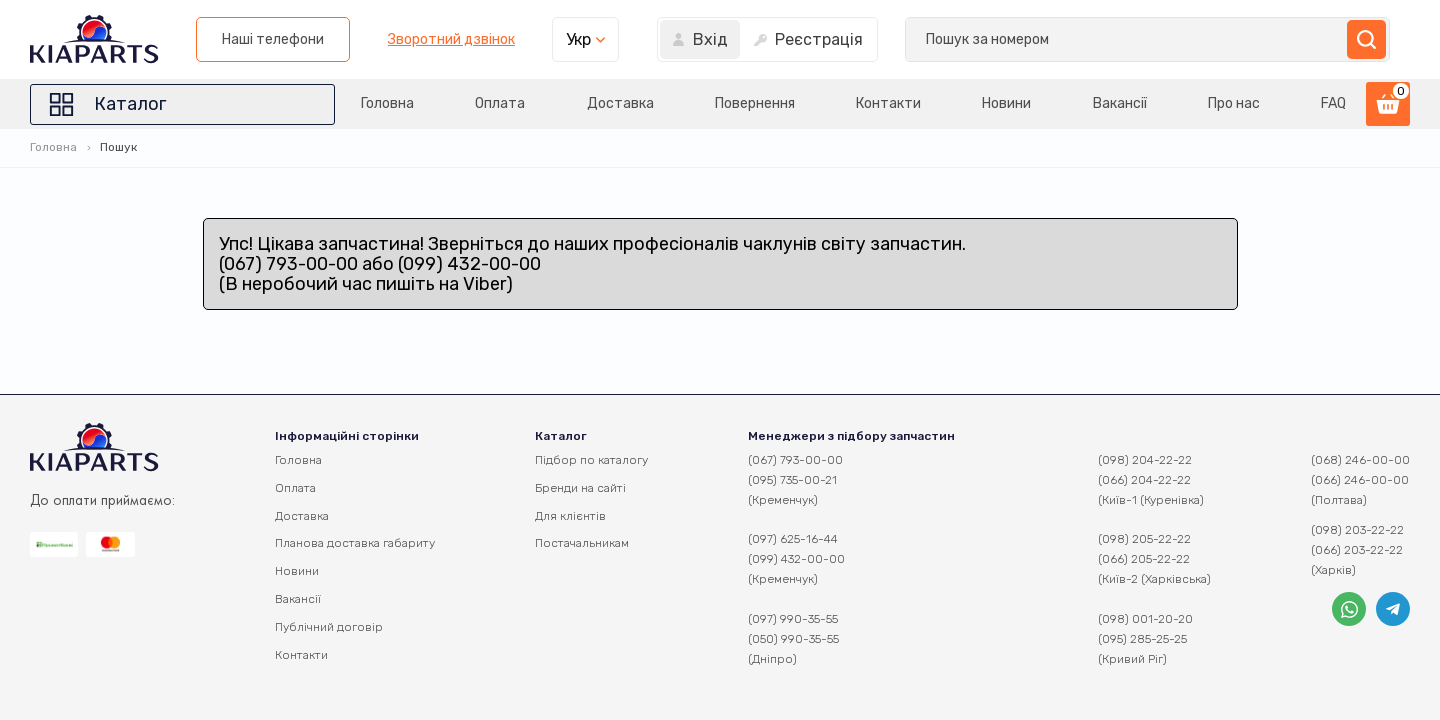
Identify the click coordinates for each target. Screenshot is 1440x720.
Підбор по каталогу (591, 460)
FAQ (1333, 103)
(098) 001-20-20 (1145, 619)
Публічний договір (329, 627)
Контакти (888, 103)
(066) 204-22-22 (1144, 480)
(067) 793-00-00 (795, 460)
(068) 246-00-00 (1360, 460)
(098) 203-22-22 (1357, 530)
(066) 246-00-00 (1360, 480)
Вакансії (1120, 103)
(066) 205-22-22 (1144, 559)
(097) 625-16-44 (793, 539)
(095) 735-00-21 (792, 480)
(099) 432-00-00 (796, 559)
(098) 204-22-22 (1145, 460)
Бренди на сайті (580, 488)
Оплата (500, 103)
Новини (1006, 103)
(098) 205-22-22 (1144, 539)
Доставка (620, 103)
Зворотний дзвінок (973, 40)
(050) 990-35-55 (793, 639)
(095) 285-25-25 (1142, 639)
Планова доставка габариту (355, 543)
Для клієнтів (570, 516)
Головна (387, 103)
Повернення (755, 103)
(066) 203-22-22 (1357, 550)
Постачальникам (582, 543)
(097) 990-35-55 (793, 619)
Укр (1101, 39)
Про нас (1234, 103)
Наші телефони (796, 39)
